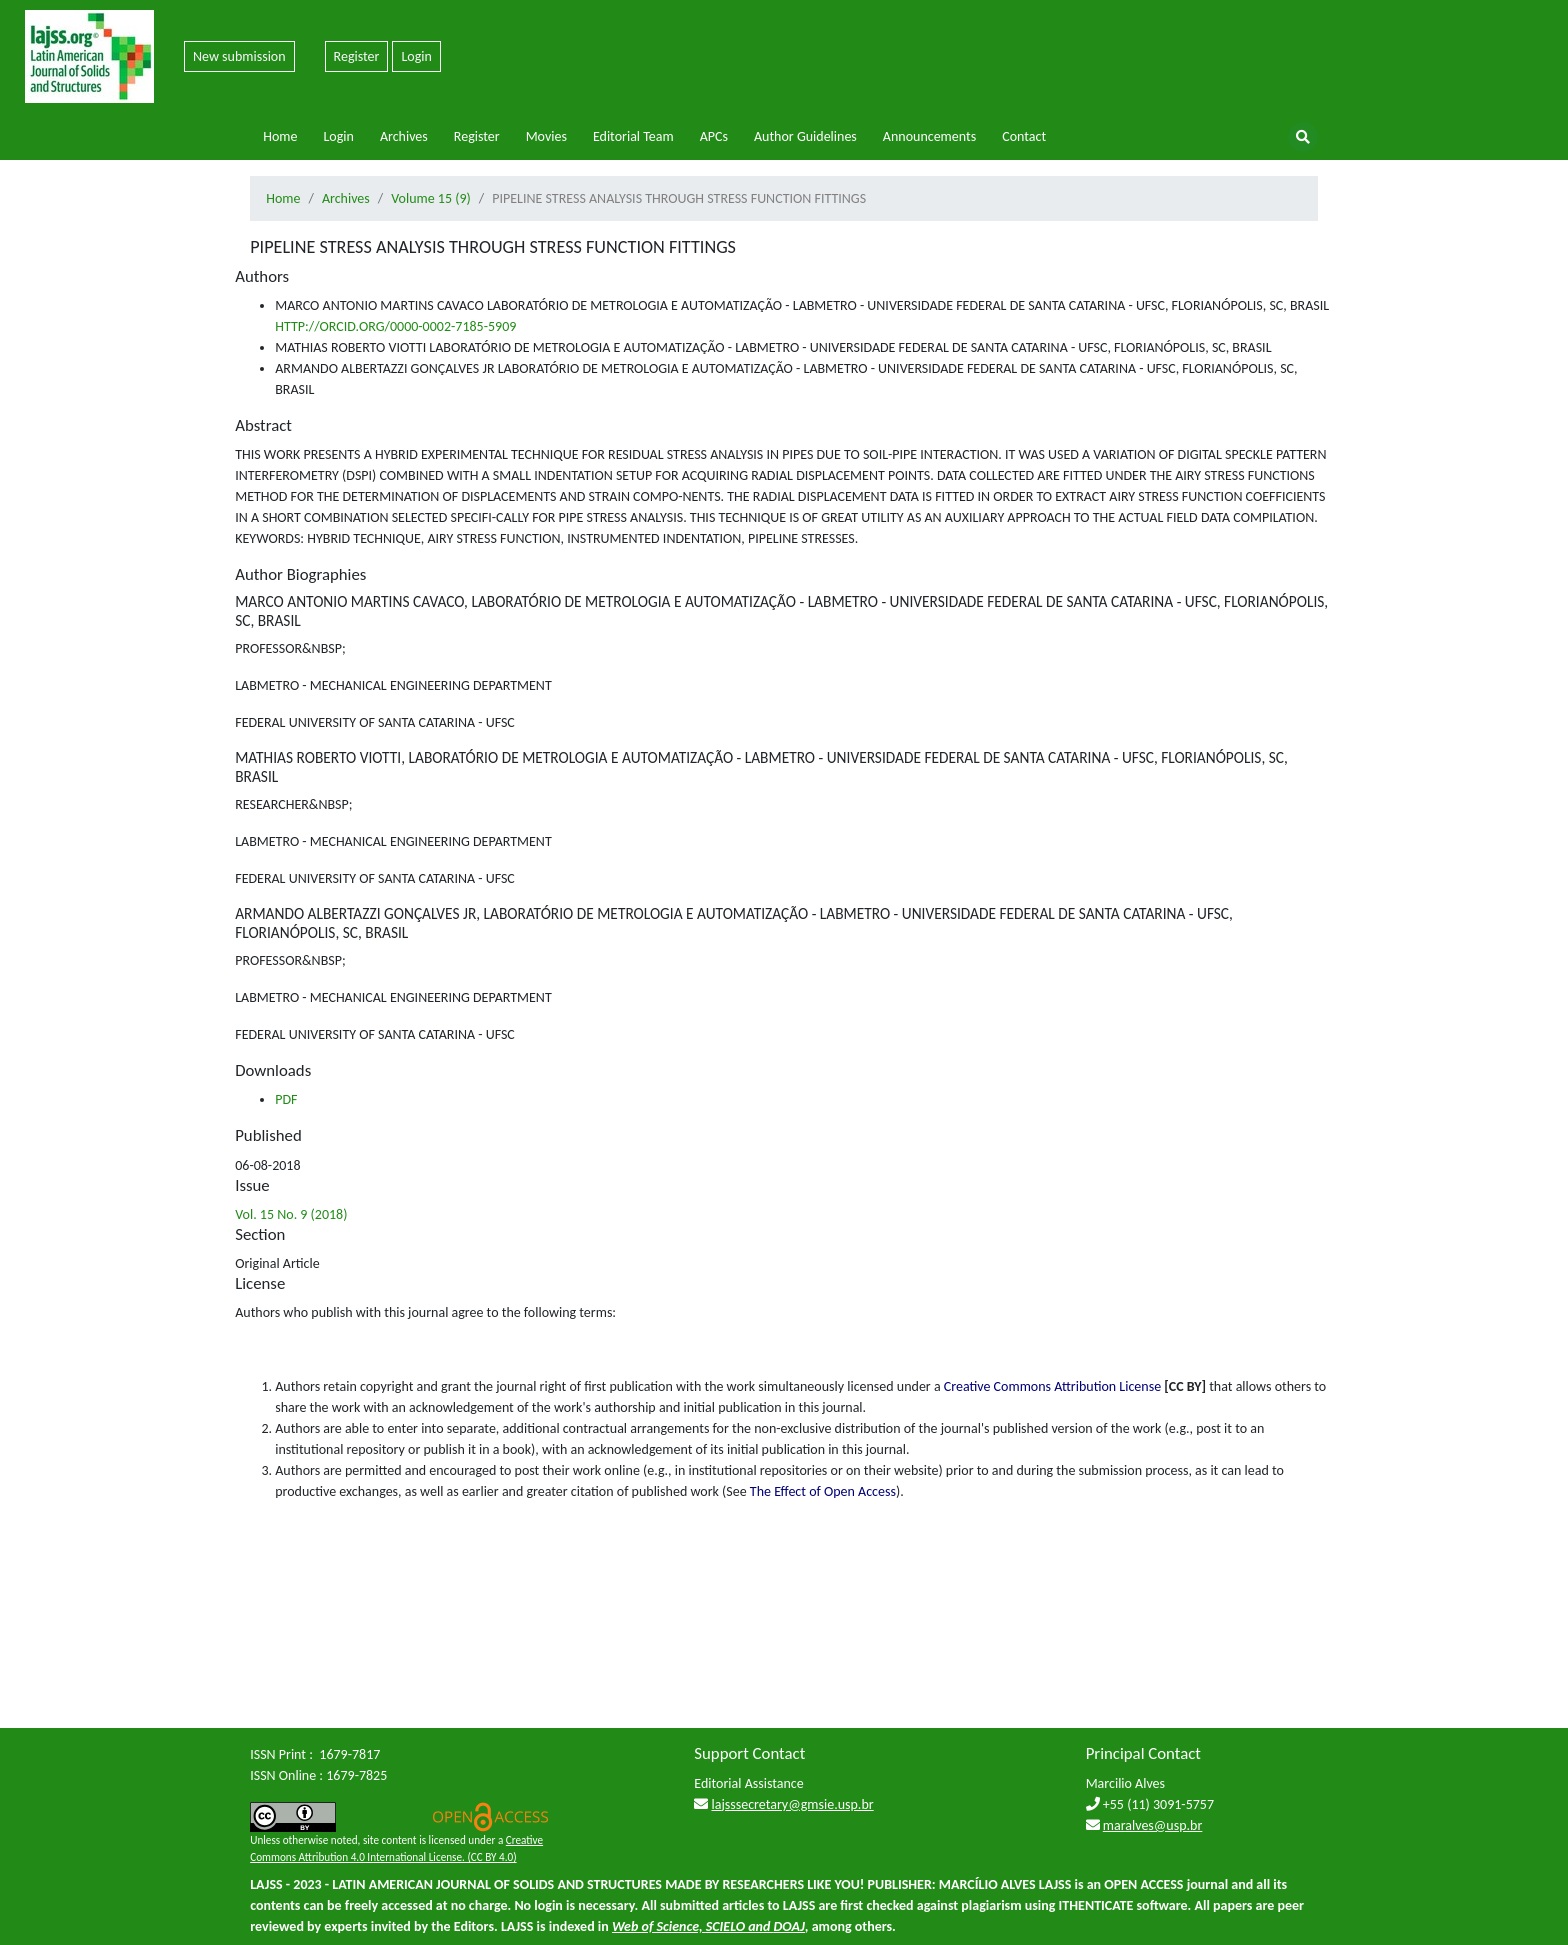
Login (416, 56)
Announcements (929, 136)
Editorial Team (633, 136)
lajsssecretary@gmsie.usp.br (793, 1804)
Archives (404, 136)
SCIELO (725, 1926)
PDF (286, 1099)
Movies (546, 136)
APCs (714, 136)
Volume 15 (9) (431, 198)
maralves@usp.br (1153, 1825)
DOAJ (789, 1926)
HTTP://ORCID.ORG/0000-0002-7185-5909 (395, 326)
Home (280, 136)
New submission (239, 56)
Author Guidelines (805, 136)
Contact (1024, 136)
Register (357, 56)
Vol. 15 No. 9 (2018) (291, 1214)
